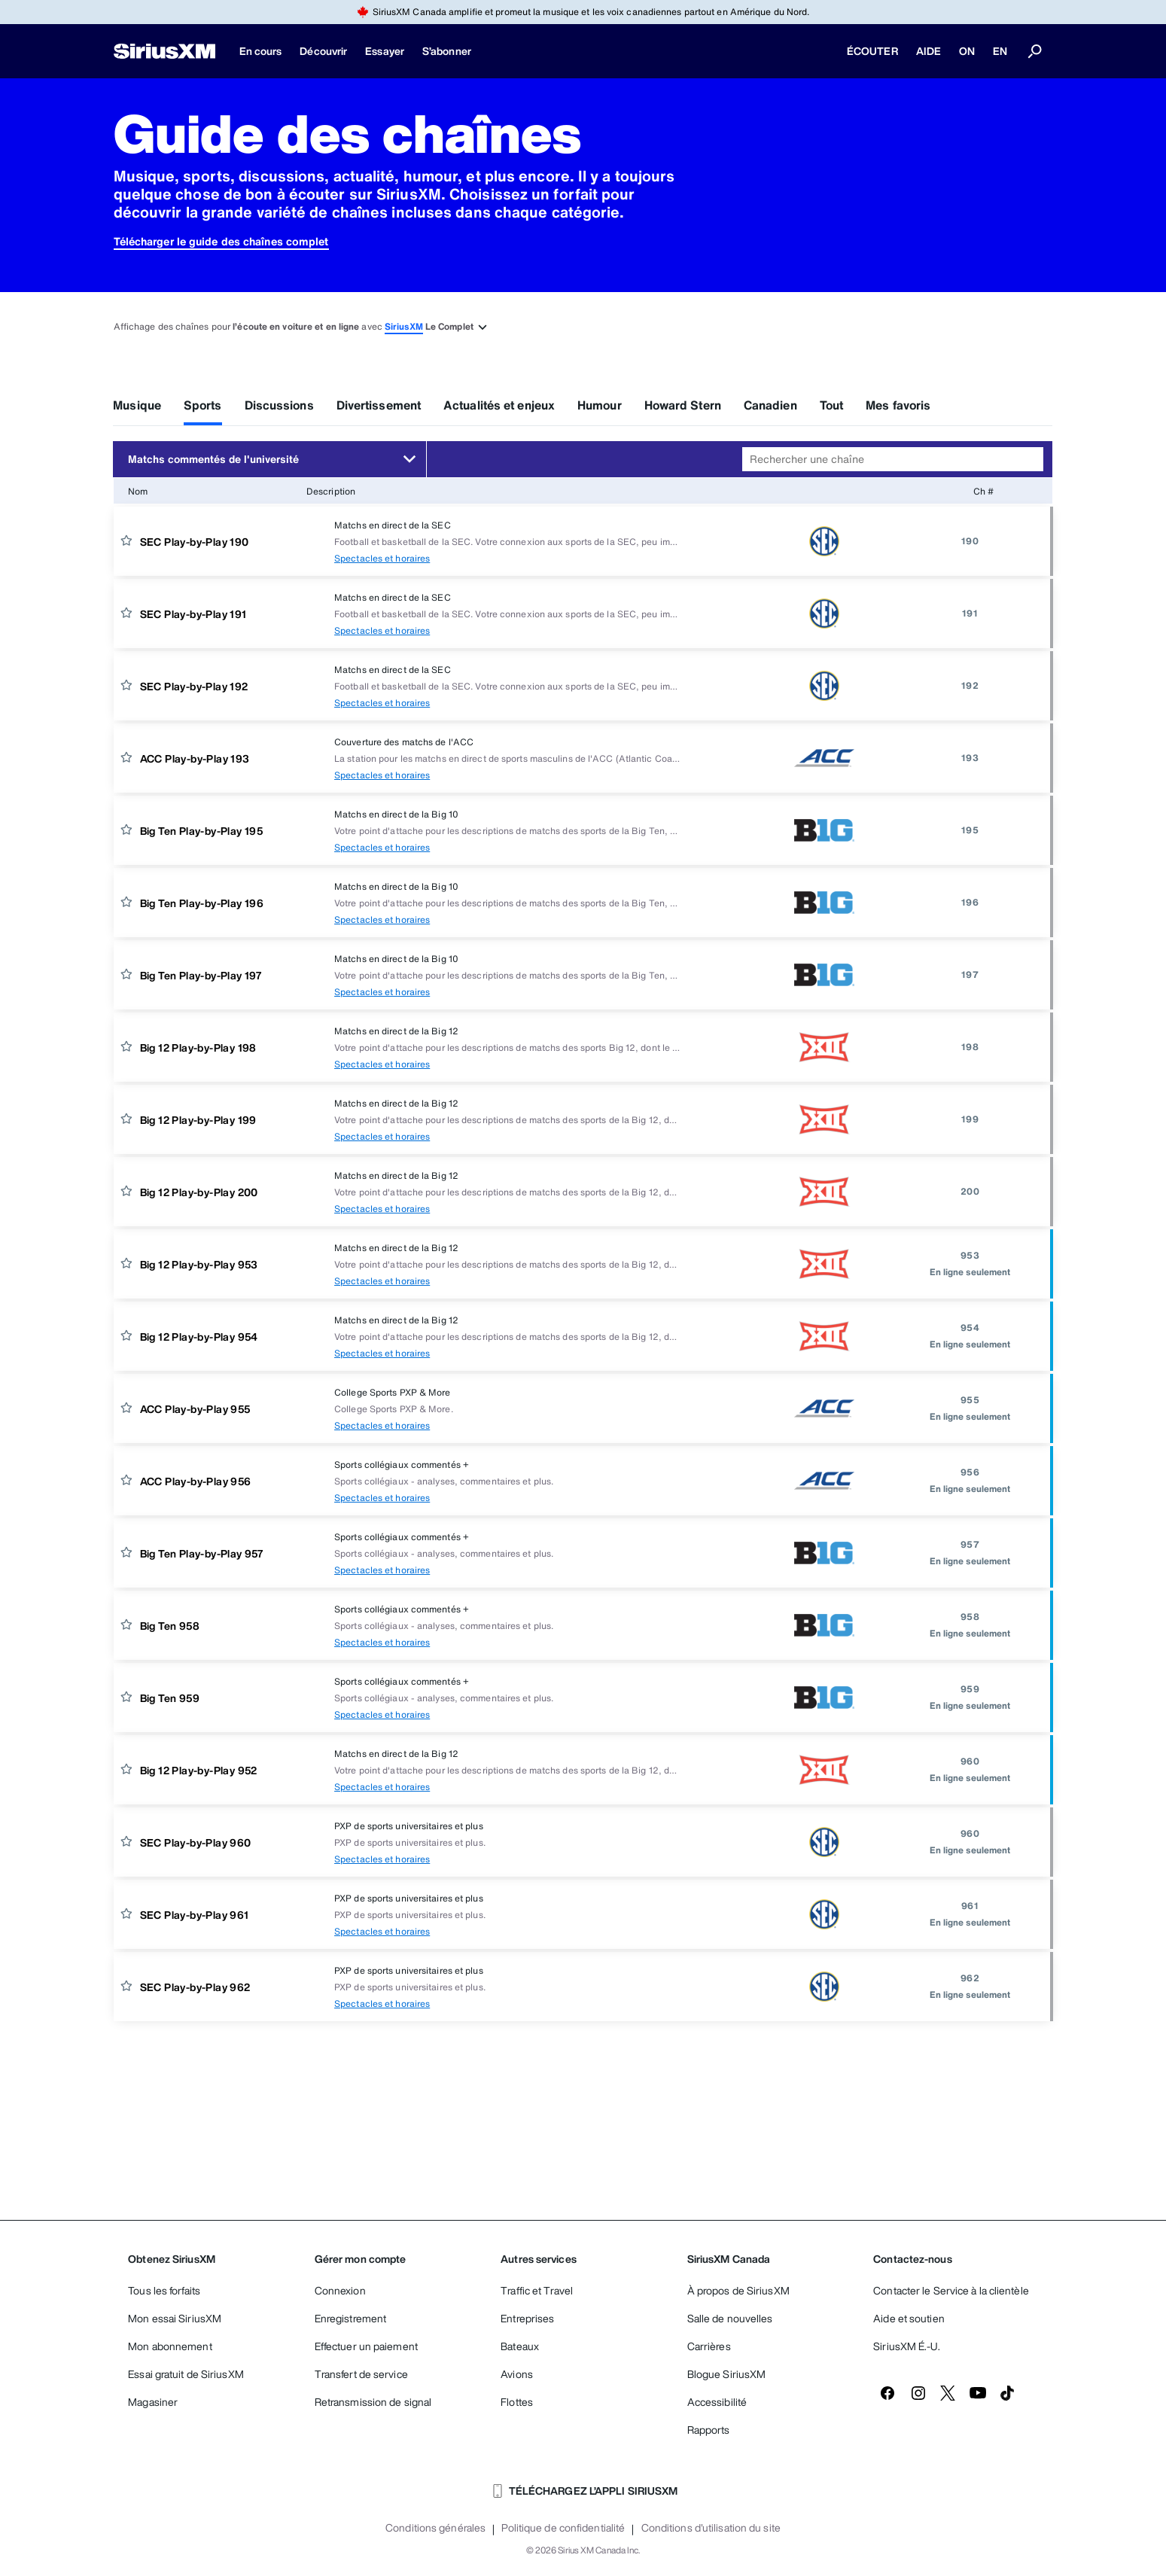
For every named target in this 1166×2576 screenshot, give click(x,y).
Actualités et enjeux (499, 405)
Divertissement (378, 405)
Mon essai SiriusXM (174, 2318)
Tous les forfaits (164, 2290)
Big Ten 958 (169, 1626)
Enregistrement (350, 2318)
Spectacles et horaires (382, 558)
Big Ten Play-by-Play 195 (201, 831)
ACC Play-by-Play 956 (195, 1481)
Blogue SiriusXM (726, 2374)
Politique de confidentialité (563, 2527)
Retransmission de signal (373, 2402)
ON (967, 51)
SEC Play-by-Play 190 (194, 542)
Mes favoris (898, 405)
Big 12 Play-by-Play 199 (198, 1120)
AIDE (928, 51)
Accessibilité (717, 2402)
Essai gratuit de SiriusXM (186, 2374)
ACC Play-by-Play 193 (195, 758)
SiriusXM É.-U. (906, 2346)
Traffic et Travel (537, 2290)
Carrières (709, 2346)
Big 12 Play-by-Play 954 (199, 1336)
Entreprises (527, 2318)
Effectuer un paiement (366, 2346)
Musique (137, 405)
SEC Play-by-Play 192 (194, 686)
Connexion (340, 2290)
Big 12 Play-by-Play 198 (198, 1047)
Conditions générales (435, 2527)
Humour (599, 405)
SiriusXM (404, 326)
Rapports (708, 2429)
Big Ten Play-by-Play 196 (202, 903)
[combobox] (892, 459)
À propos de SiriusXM (738, 2290)
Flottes (517, 2402)
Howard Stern (682, 405)
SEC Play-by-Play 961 (194, 1915)
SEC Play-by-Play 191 (193, 614)
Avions (517, 2374)
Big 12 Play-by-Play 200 (199, 1192)
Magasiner (153, 2402)
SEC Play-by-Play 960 (195, 1842)
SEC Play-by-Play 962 (195, 1987)
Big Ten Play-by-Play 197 (201, 975)
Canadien (770, 405)
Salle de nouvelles (730, 2318)
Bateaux (520, 2346)
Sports (203, 405)
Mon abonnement (170, 2346)
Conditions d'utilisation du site (711, 2527)
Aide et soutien (909, 2318)
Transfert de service (361, 2374)
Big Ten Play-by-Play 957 (201, 1553)
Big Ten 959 (169, 1698)
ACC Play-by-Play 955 (195, 1409)
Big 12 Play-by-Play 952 (198, 1770)
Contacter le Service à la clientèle (951, 2290)
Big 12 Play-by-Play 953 (199, 1264)
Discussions (279, 405)
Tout (831, 405)
